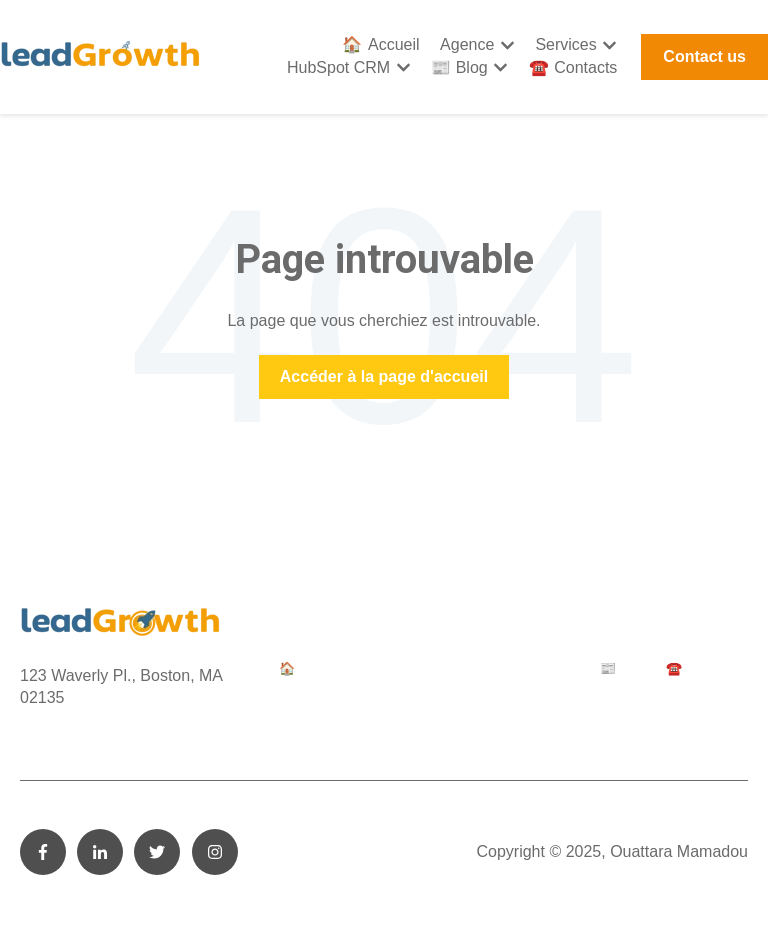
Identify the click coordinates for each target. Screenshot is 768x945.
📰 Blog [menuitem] (623, 668)
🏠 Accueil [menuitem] (310, 668)
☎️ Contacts (573, 67)
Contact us (704, 56)
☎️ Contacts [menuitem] (702, 668)
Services (565, 44)
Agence (467, 44)
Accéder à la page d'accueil (384, 376)
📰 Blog (459, 67)
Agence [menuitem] (384, 668)
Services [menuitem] (451, 668)
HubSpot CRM (338, 67)
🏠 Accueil (380, 44)
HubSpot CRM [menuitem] (538, 668)
